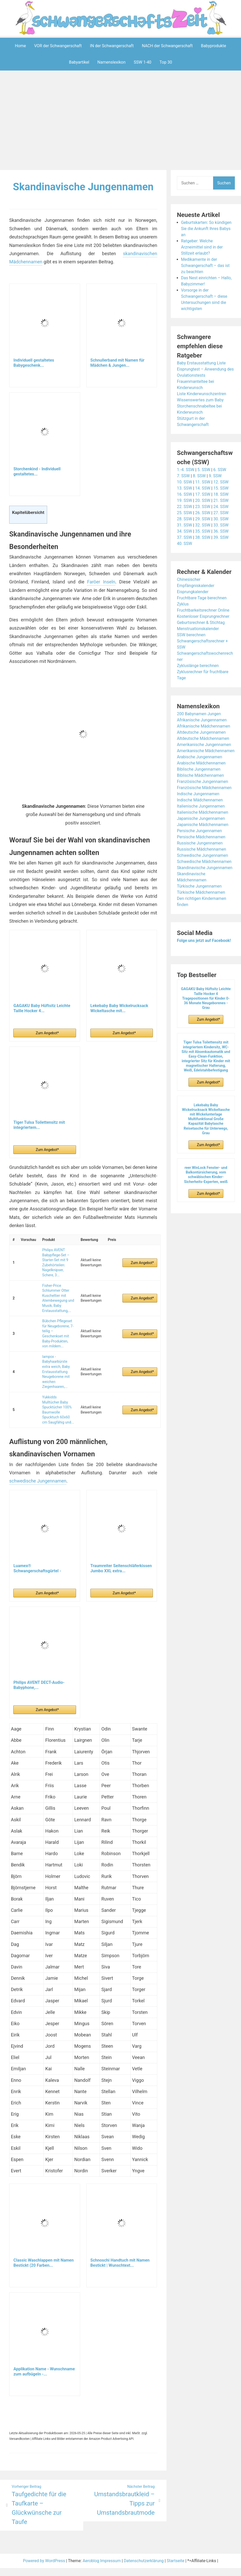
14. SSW (202, 488)
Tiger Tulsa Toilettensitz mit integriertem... (39, 1125)
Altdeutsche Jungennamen (201, 732)
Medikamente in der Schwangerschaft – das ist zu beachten (205, 265)
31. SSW (184, 525)
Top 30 (166, 62)
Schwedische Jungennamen (202, 855)
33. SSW (220, 525)
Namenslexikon (111, 62)
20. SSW (202, 500)
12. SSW (220, 482)
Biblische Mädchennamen (200, 775)
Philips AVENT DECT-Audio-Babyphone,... (38, 1685)
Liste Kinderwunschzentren (201, 393)
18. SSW (220, 494)
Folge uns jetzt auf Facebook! (204, 940)
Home (20, 45)
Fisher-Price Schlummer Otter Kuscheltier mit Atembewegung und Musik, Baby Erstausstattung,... (58, 1298)
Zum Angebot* (47, 1033)
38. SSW (202, 537)
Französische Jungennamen (202, 781)
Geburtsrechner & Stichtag (201, 622)
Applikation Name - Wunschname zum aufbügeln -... (44, 2371)
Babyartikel (79, 62)
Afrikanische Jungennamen (202, 720)
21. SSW (220, 500)
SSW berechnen (191, 634)
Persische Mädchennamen (201, 836)
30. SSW (220, 518)
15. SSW (220, 488)
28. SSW (184, 518)
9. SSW (215, 475)
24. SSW (220, 506)
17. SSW (202, 494)
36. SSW (220, 531)
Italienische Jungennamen (201, 806)
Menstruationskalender (198, 628)
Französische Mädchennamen (204, 787)
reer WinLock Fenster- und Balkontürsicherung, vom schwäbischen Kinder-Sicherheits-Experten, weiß (206, 1175)
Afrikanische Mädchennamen (203, 726)
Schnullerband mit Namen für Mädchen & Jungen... (117, 363)
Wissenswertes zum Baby (200, 399)
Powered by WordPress (44, 2560)
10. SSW (184, 482)
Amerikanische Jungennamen (204, 744)
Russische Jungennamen (200, 843)
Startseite (175, 2560)
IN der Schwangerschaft (112, 45)
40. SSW (184, 543)
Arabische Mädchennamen (201, 763)
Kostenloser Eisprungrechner (203, 616)
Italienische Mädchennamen (202, 812)
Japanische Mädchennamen (202, 824)
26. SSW (202, 512)
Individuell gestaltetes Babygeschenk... (33, 363)
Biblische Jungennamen (199, 769)
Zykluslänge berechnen (198, 665)
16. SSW (184, 494)
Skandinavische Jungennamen (83, 187)
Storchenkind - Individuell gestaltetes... (36, 471)
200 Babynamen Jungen (199, 713)
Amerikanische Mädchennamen (206, 750)
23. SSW (202, 506)
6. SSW (219, 469)
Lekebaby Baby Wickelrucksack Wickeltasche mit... (119, 1008)
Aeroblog (91, 2560)
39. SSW (220, 537)
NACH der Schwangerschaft (167, 45)
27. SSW (220, 512)
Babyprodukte (213, 45)
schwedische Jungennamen (37, 1481)
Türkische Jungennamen (199, 886)
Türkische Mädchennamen (201, 892)
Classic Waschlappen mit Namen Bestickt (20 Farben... (43, 2263)
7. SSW (183, 475)
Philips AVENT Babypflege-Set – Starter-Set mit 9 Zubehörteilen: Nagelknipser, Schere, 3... (55, 1262)
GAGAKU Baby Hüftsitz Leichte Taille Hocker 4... (41, 1008)
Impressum (110, 2560)
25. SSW (184, 512)
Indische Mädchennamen (200, 800)
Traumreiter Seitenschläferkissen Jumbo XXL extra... (121, 1568)
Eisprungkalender (192, 591)
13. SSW (184, 488)
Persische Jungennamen (199, 830)
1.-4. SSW (185, 469)
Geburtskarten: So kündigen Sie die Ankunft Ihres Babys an (206, 228)
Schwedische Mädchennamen (204, 861)
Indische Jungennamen (198, 793)
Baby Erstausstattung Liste (201, 363)
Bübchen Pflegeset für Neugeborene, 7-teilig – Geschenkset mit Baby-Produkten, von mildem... (58, 1333)
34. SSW (184, 531)
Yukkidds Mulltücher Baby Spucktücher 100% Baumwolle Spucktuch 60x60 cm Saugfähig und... (58, 1409)
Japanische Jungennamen (201, 818)
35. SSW (202, 531)
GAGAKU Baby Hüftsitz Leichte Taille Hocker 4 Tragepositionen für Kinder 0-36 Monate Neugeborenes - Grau (206, 998)
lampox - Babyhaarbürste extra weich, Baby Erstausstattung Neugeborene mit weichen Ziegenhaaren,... (56, 1372)
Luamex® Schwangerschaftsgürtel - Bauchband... (37, 1568)
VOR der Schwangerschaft (58, 45)
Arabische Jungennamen (199, 756)
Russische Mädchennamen (201, 849)
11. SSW (202, 482)
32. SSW (202, 525)
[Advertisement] (121, 121)
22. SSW (184, 506)
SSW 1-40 (142, 62)
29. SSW (202, 518)
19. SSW (184, 500)
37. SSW (184, 537)
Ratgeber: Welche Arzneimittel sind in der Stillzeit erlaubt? (202, 247)
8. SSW (199, 475)
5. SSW (203, 469)
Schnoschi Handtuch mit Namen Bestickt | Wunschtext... (120, 2263)
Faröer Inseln (101, 581)
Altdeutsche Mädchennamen (203, 738)
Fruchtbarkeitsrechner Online (203, 610)
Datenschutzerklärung (144, 2560)
